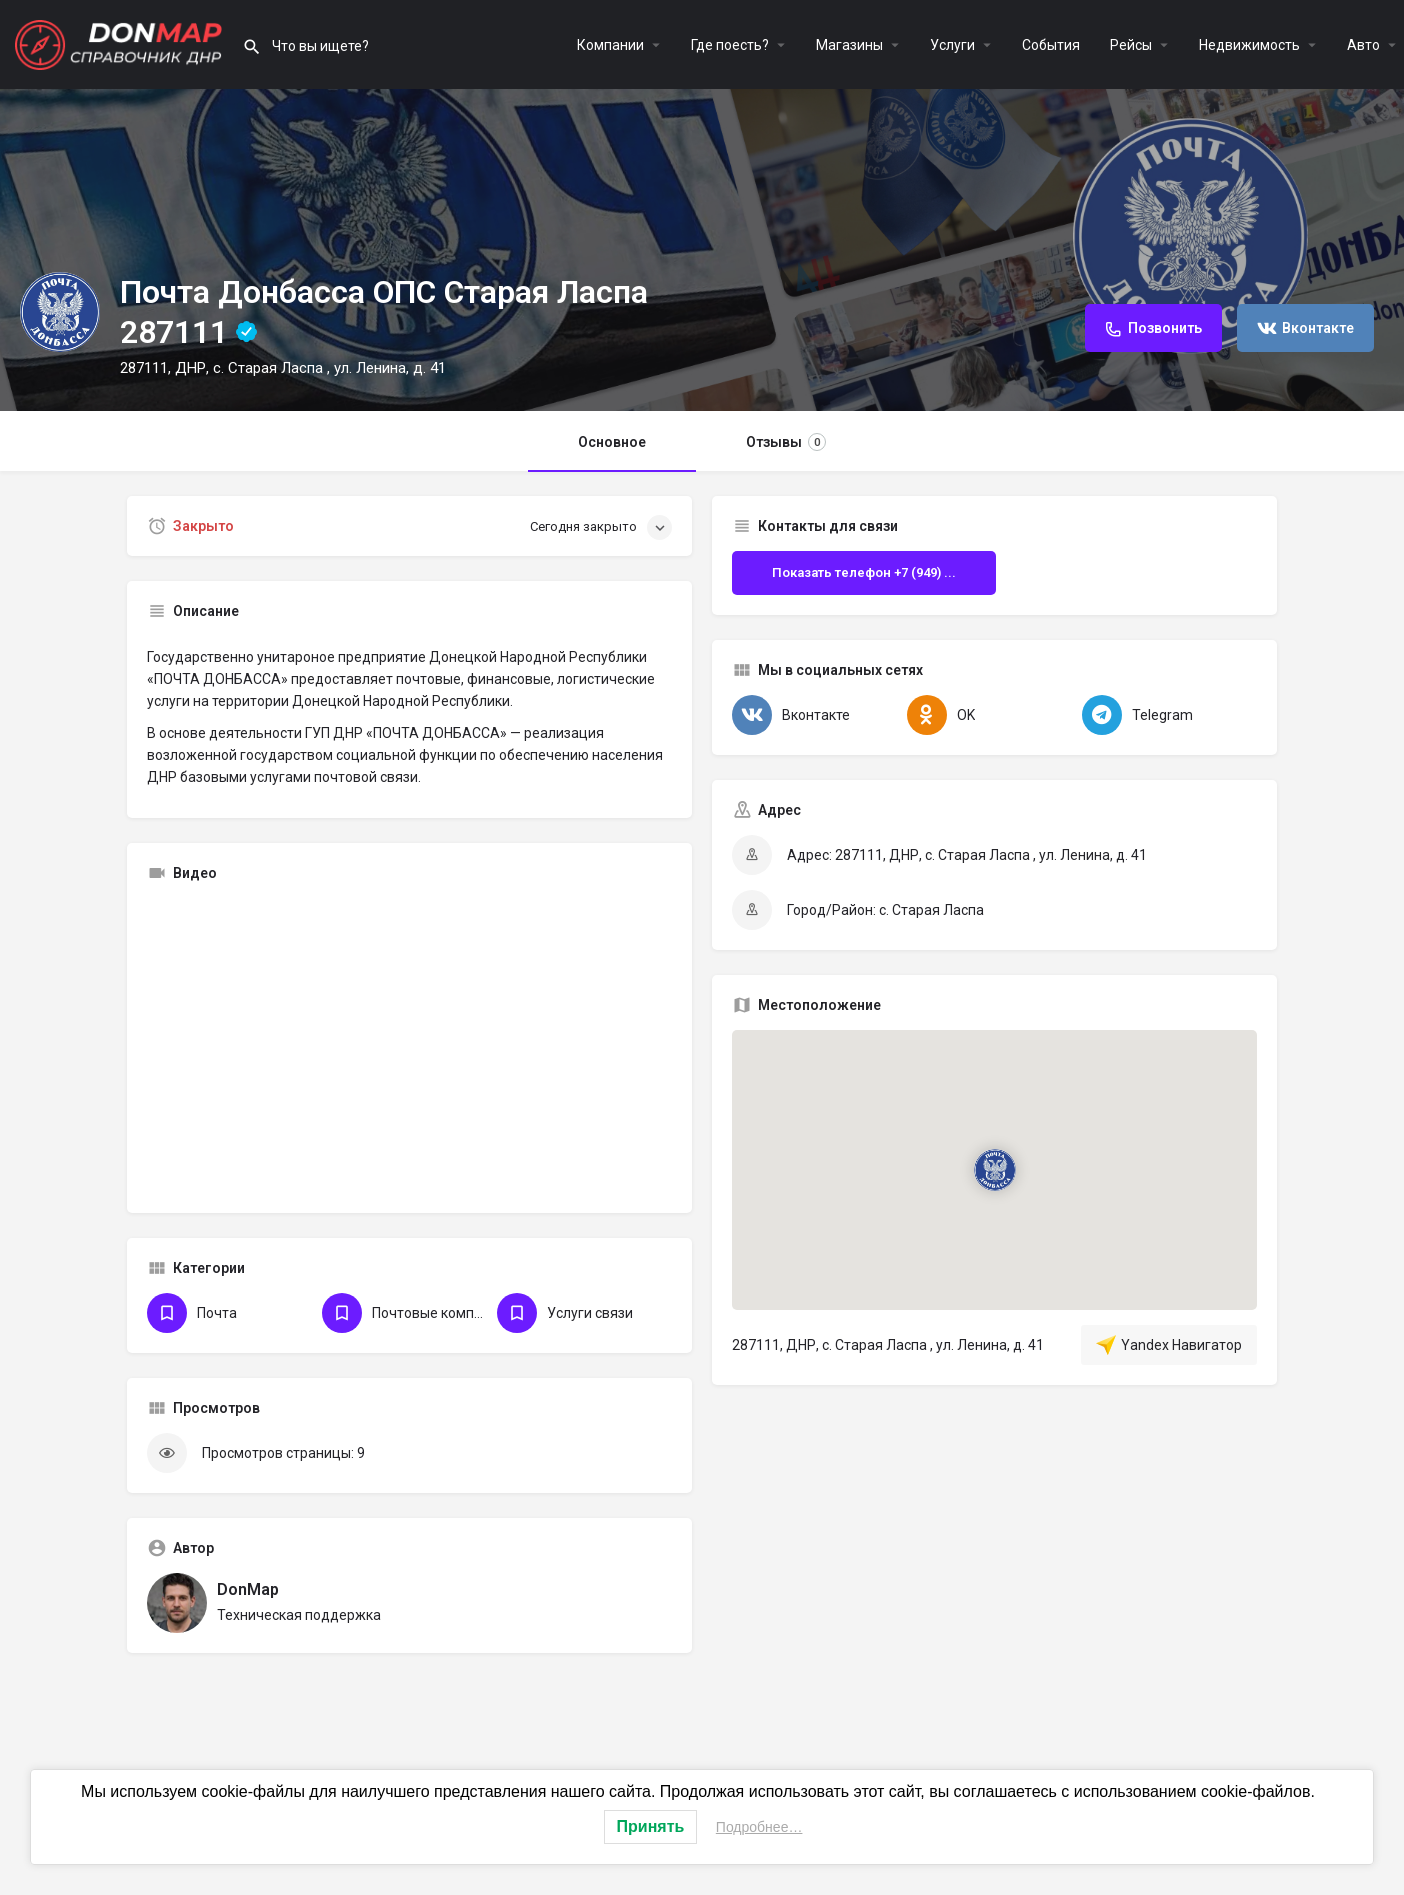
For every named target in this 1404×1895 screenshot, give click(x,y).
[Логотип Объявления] (60, 312)
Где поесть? (730, 45)
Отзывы (786, 442)
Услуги (952, 45)
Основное (612, 442)
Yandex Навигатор (1169, 1345)
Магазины (849, 45)
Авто (1363, 45)
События (1051, 45)
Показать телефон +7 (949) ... (864, 572)
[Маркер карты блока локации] (994, 1170)
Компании (610, 45)
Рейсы (1131, 45)
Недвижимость (1249, 45)
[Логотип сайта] (121, 43)
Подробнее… (759, 1827)
